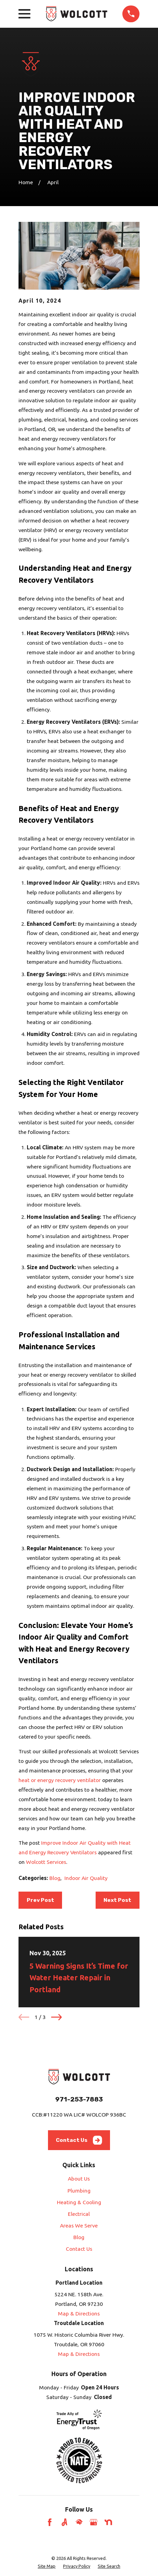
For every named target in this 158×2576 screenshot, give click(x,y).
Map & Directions (79, 2313)
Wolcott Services (46, 1862)
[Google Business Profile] (93, 2522)
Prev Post (40, 1900)
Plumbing (79, 2190)
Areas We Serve (79, 2225)
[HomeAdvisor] (79, 2522)
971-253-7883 (79, 2099)
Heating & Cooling (79, 2202)
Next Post (117, 1900)
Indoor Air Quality (86, 1878)
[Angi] (64, 2522)
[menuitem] (47, 2566)
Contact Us (79, 2140)
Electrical (79, 2214)
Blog (54, 1878)
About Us (79, 2178)
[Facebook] (49, 2522)
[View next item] (56, 2017)
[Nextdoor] (108, 2522)
